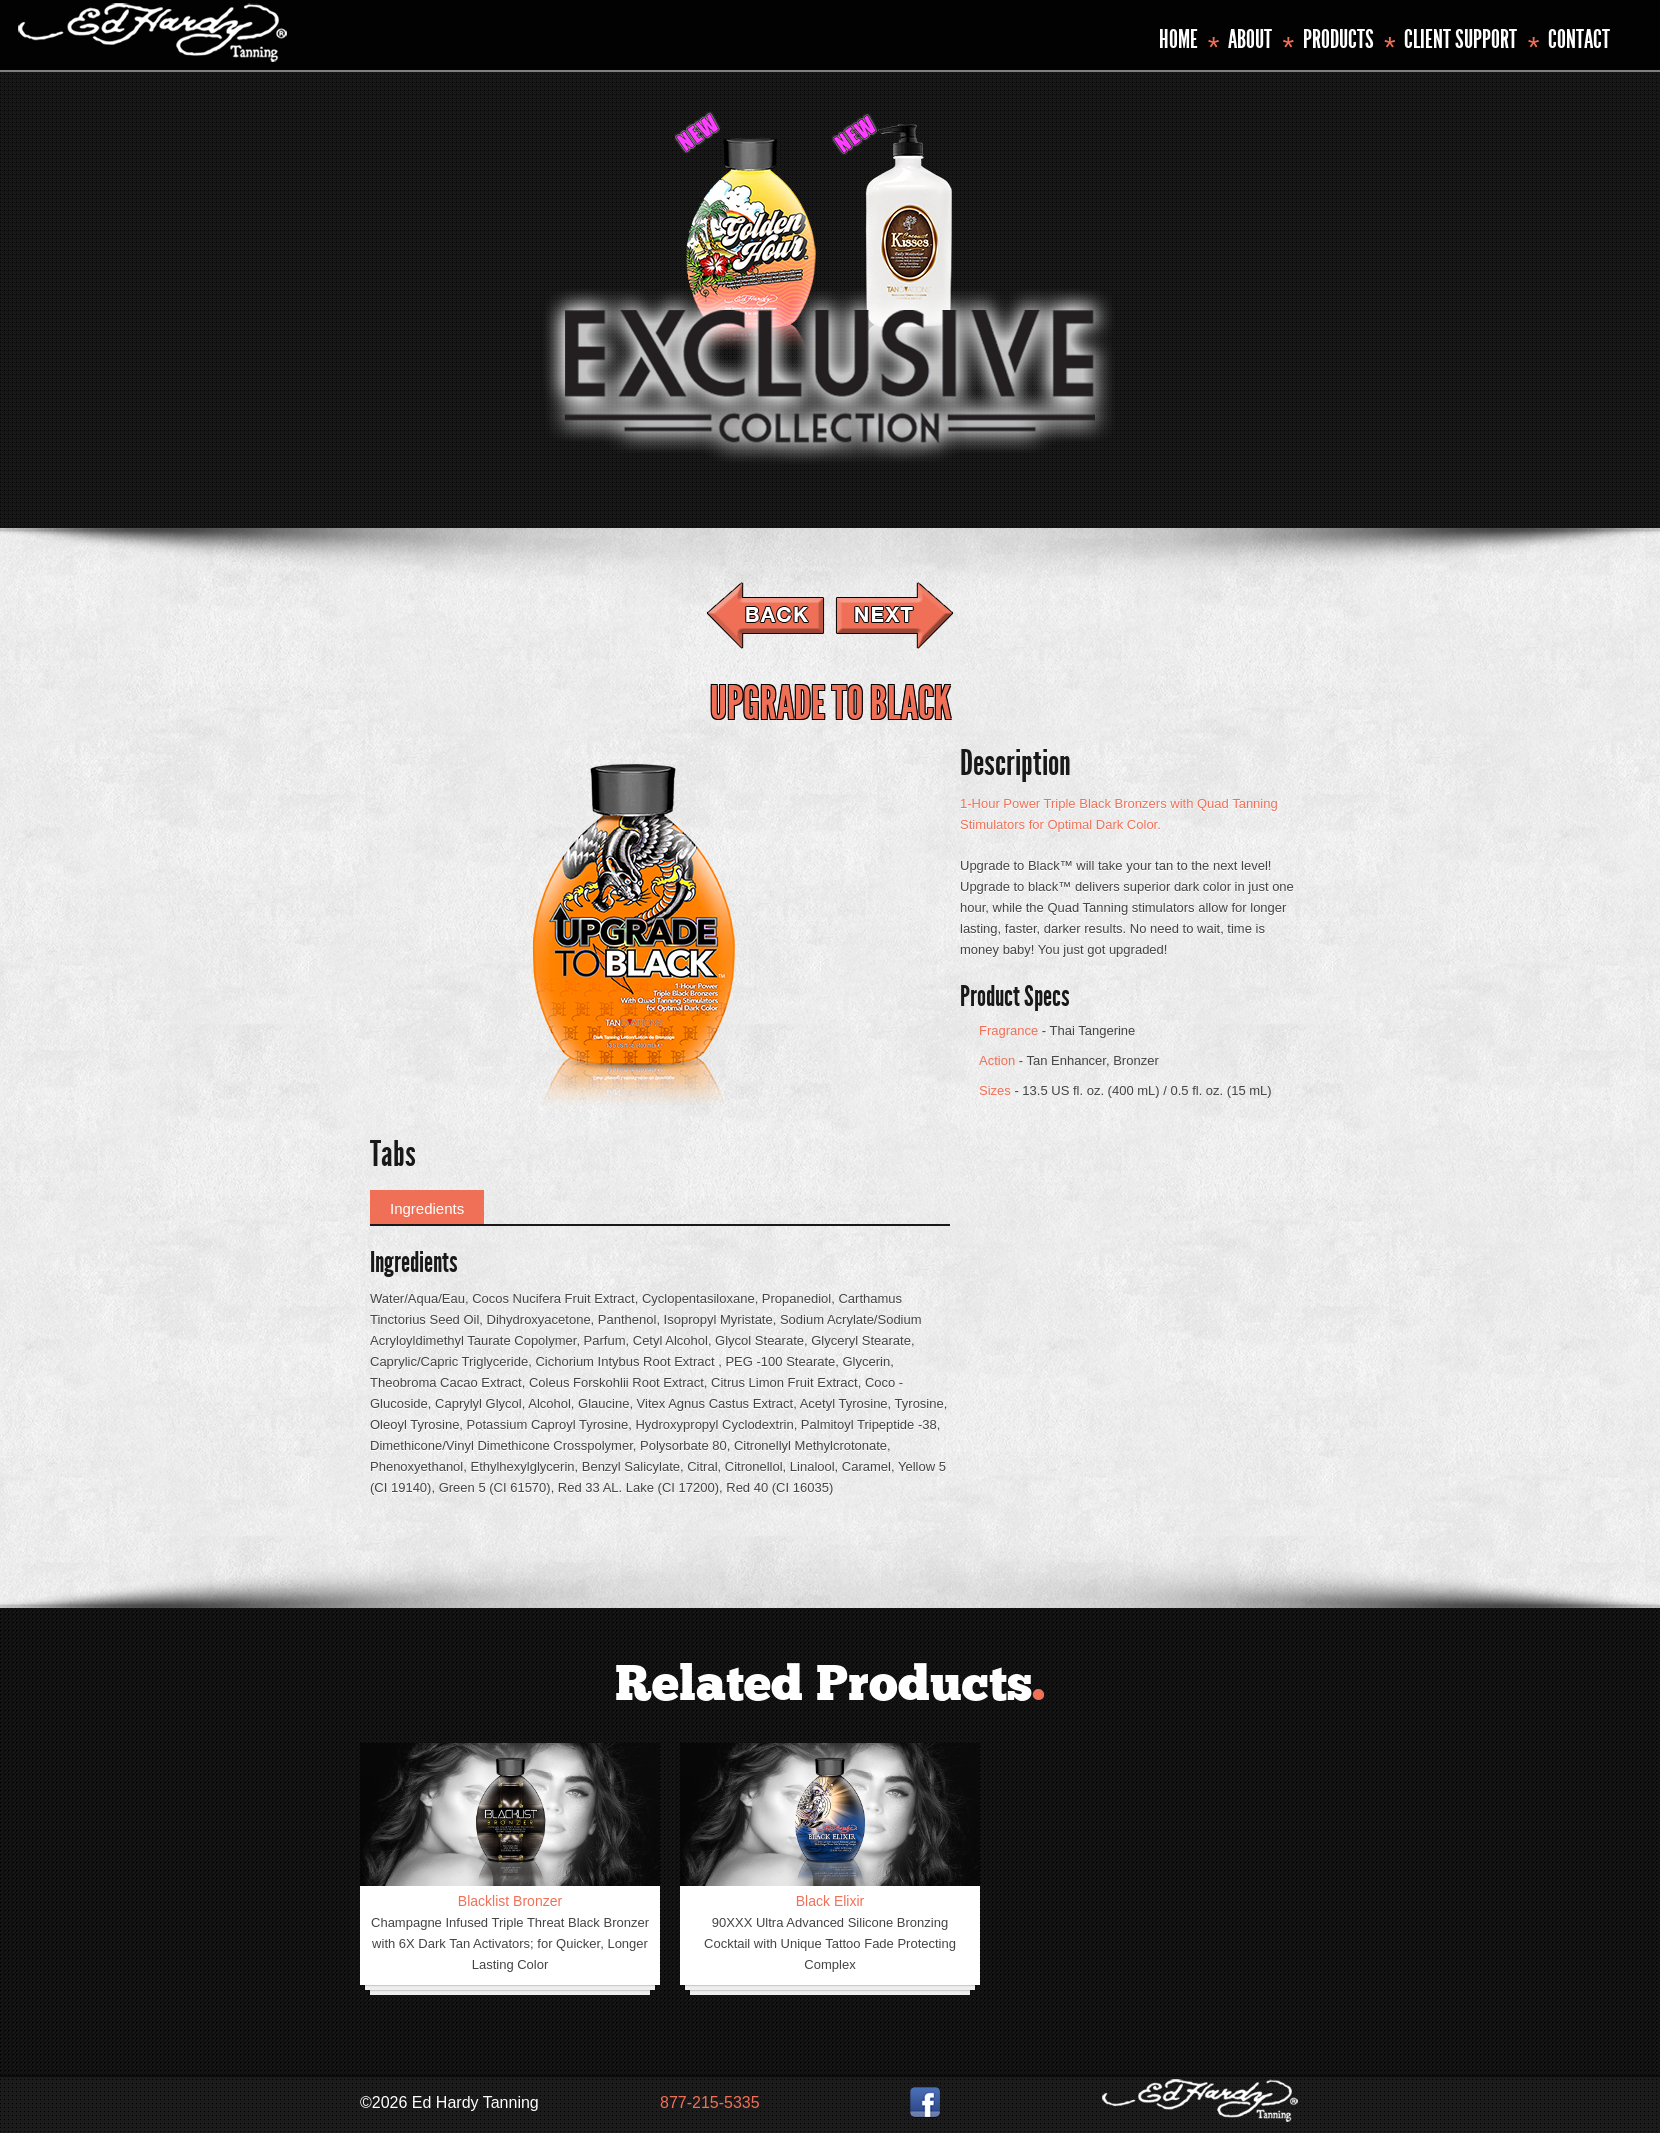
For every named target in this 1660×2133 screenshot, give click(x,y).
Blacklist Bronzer (510, 1901)
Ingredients (427, 1208)
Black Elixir (830, 1901)
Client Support (1460, 39)
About (1250, 39)
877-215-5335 (710, 2102)
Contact (1579, 39)
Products (1338, 39)
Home (1178, 39)
